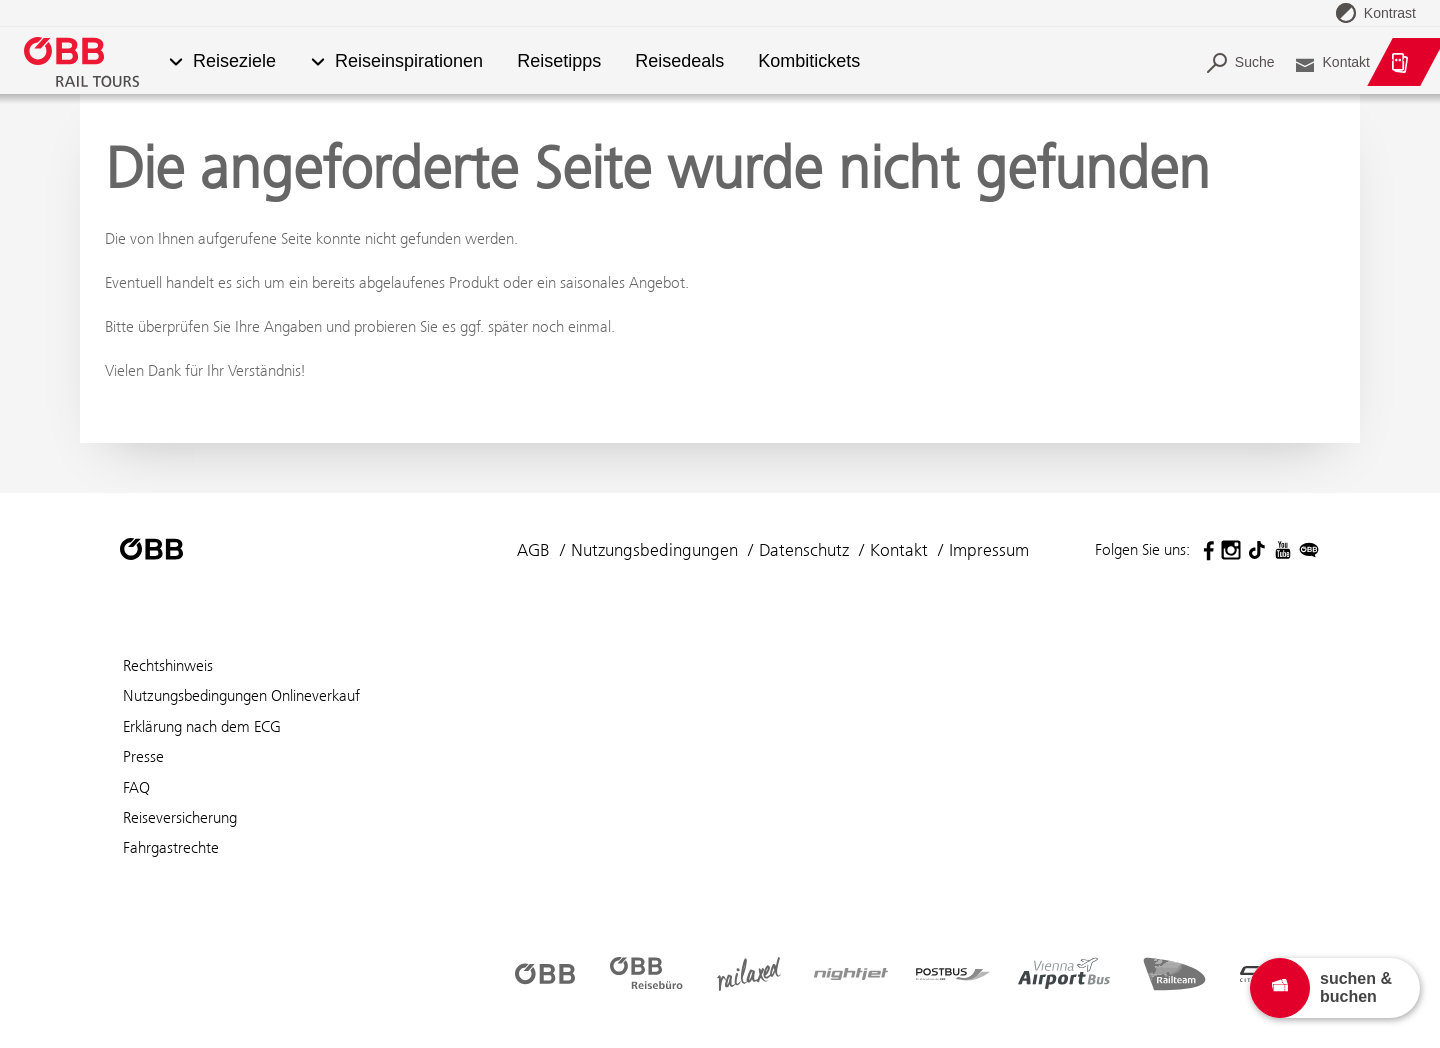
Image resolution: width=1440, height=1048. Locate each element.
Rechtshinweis (168, 665)
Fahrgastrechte (171, 847)
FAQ (136, 787)
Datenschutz (804, 550)
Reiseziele (234, 61)
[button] (175, 62)
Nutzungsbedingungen (654, 550)
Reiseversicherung (180, 817)
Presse (143, 756)
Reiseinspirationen (409, 61)
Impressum (989, 550)
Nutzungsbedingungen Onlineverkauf (241, 695)
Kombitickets (810, 61)
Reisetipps (559, 61)
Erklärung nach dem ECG (202, 726)
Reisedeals (679, 61)
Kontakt (899, 550)
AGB (533, 550)
